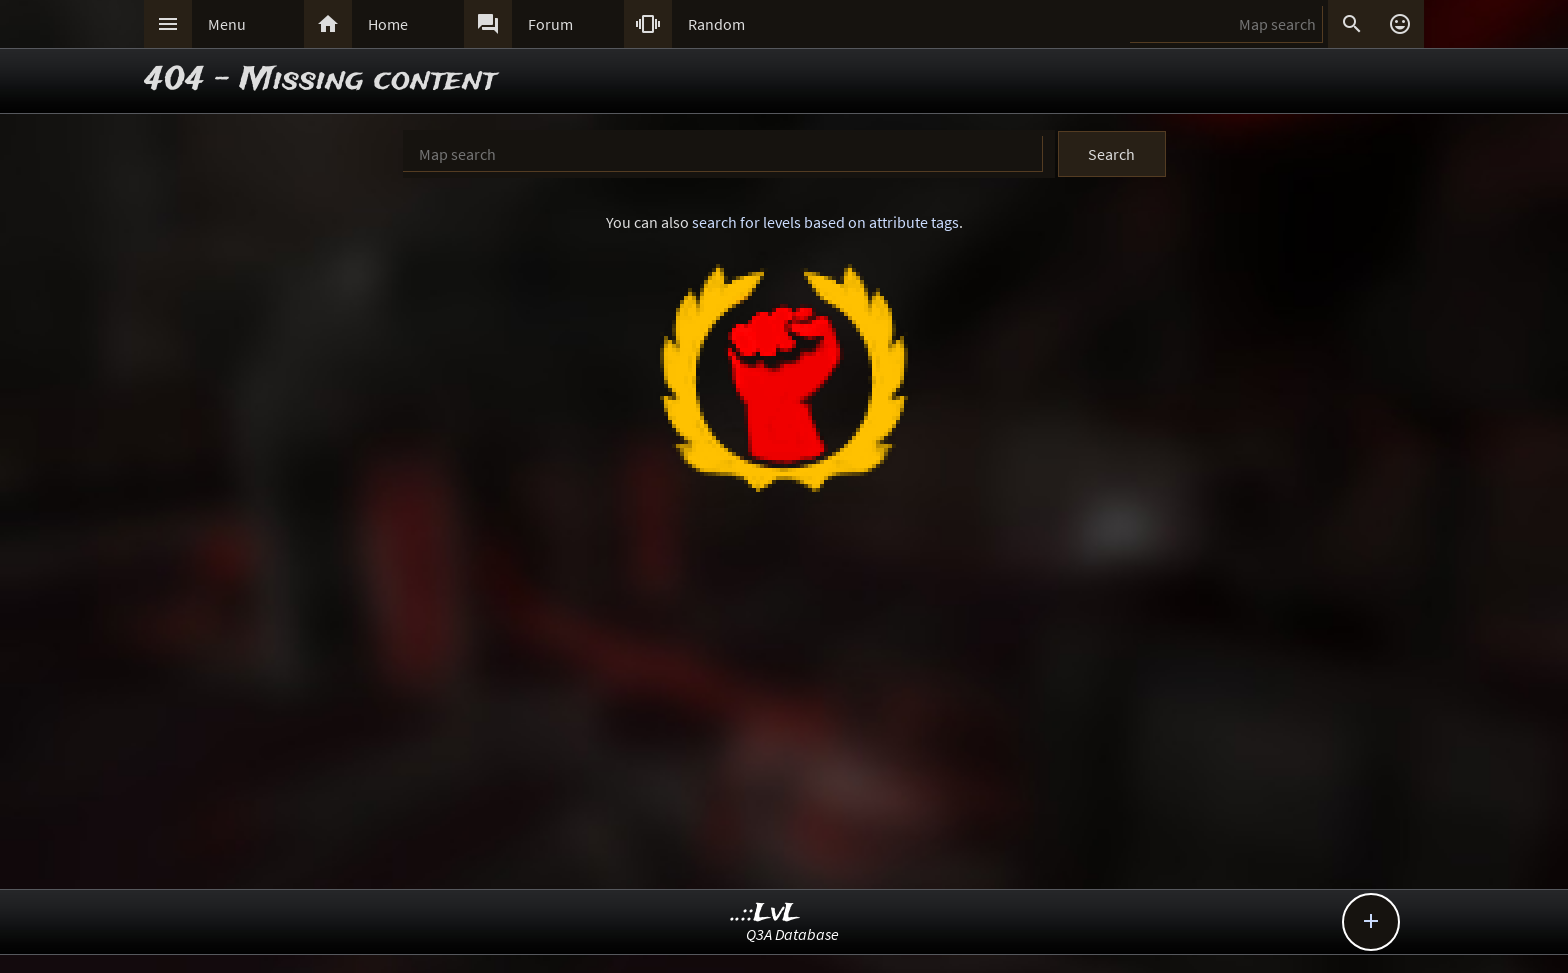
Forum (550, 24)
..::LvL (765, 913)
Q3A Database (792, 934)
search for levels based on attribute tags (825, 222)
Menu (227, 24)
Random (716, 24)
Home (388, 24)
